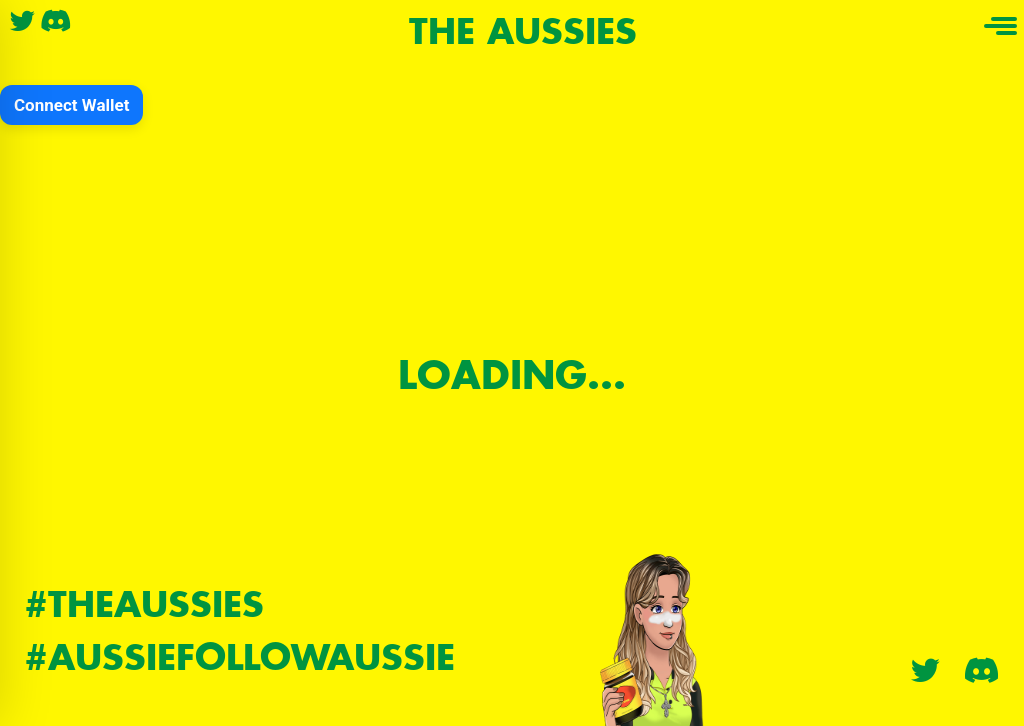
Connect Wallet (71, 105)
